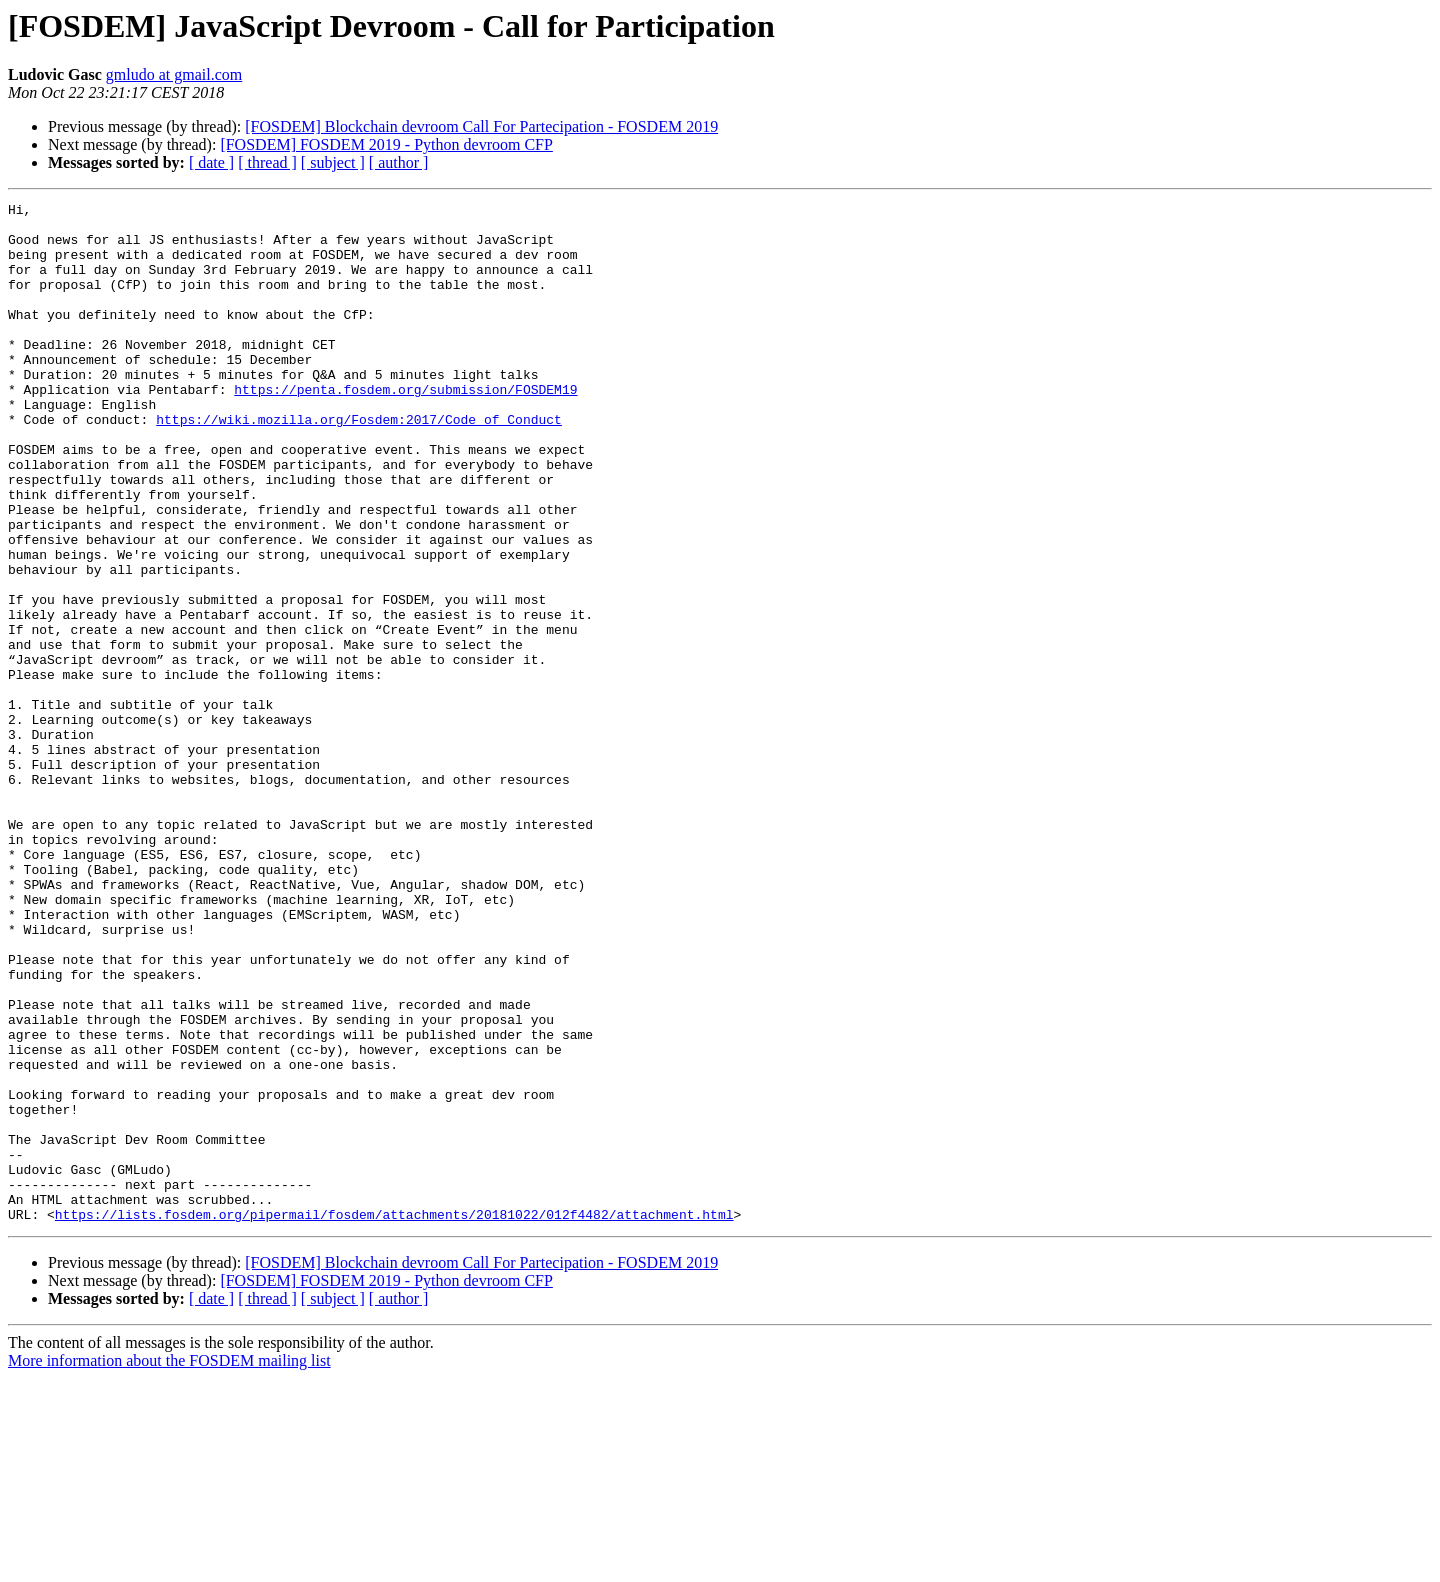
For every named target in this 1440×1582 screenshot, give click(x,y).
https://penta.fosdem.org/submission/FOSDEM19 (405, 428)
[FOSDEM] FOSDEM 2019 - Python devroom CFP (386, 144)
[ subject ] (333, 162)
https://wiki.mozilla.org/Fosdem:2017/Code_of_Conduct (359, 464)
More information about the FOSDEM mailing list (169, 1564)
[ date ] (211, 162)
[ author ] (399, 162)
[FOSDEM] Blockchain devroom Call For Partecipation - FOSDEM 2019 (481, 126)
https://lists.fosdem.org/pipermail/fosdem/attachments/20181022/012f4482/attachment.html (394, 1418)
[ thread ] (267, 162)
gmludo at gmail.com (174, 74)
